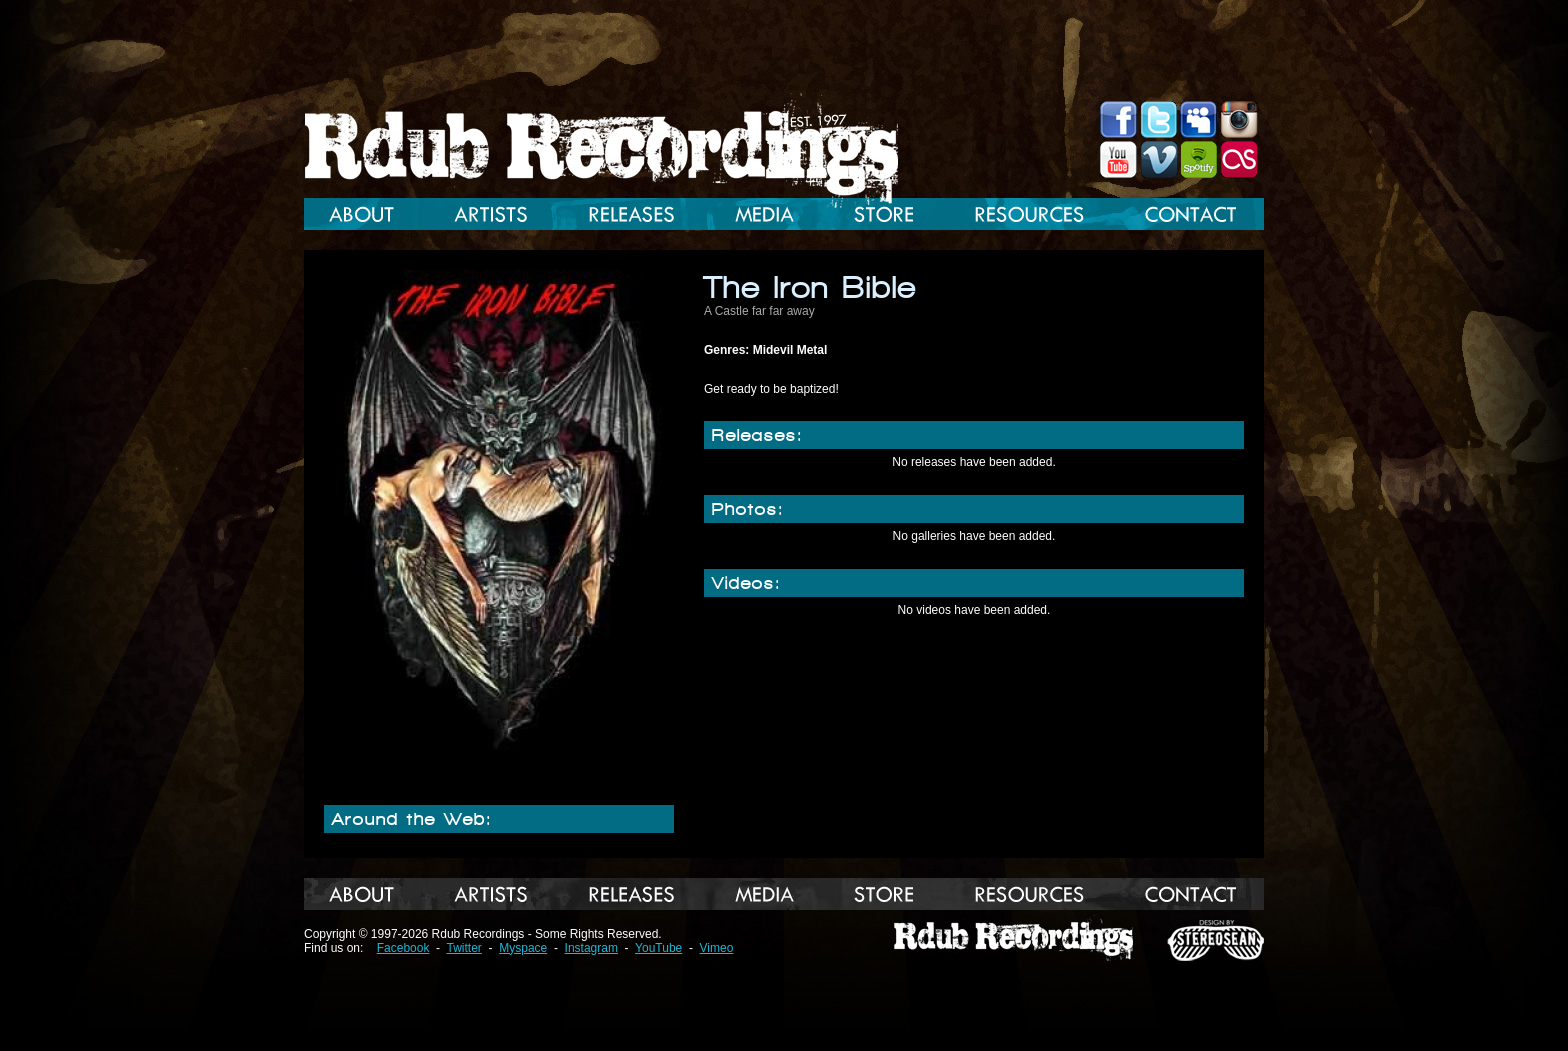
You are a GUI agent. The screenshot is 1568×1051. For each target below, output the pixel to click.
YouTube (658, 948)
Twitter (464, 948)
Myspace (523, 948)
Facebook (403, 948)
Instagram (591, 948)
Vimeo (717, 948)
